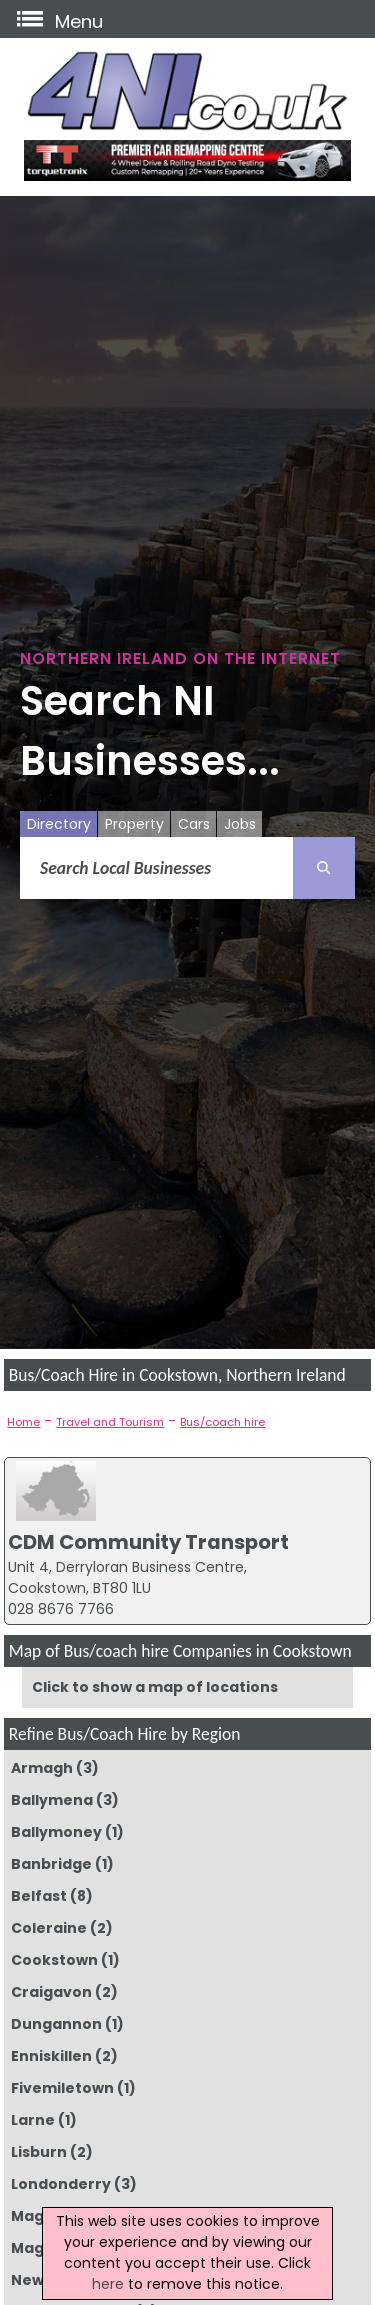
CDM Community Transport (148, 1542)
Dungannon (56, 2024)
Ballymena (52, 1800)
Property (134, 824)
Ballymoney (56, 1832)
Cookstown (54, 1960)
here (108, 2284)
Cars (194, 824)
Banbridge (51, 1864)
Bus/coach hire (222, 1422)
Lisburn (39, 2152)
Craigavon (51, 1992)
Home (23, 1422)
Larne (33, 2120)
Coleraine (49, 1928)
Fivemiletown (62, 2088)
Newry (35, 2280)
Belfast (39, 1896)
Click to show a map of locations (155, 1687)
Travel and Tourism (110, 1422)
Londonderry (61, 2184)
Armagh (42, 1768)
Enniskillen (51, 2056)
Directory (59, 824)
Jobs (240, 824)
